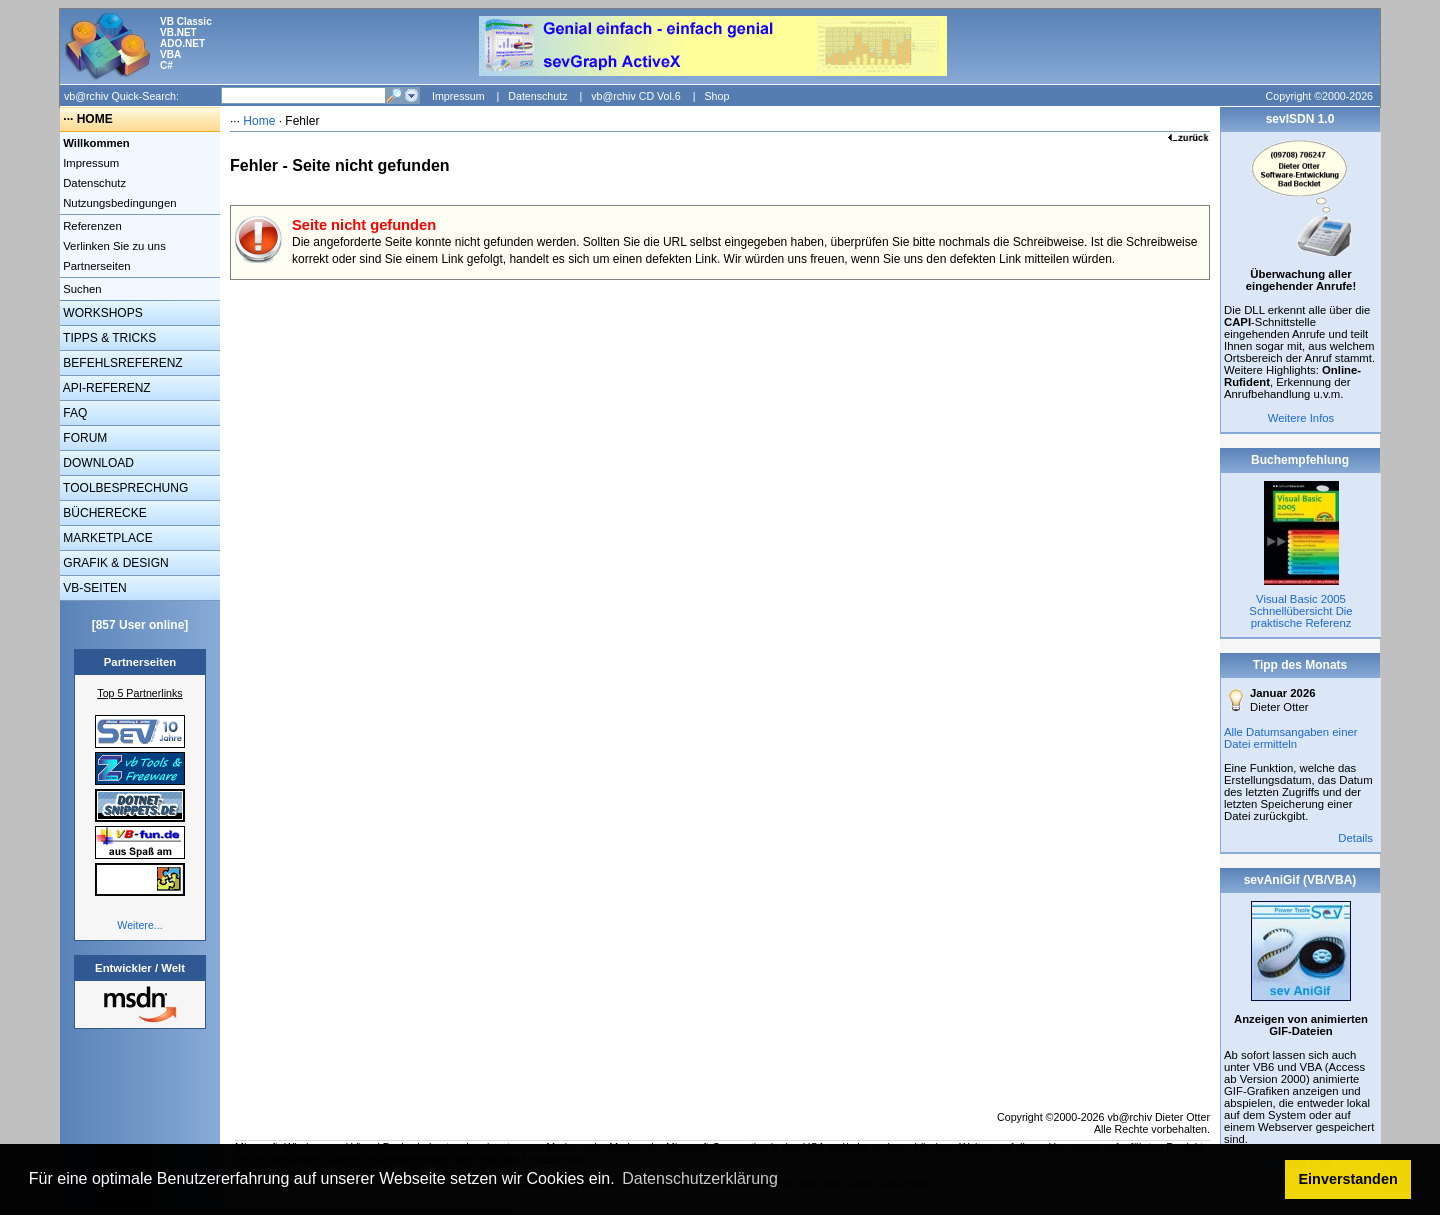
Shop (716, 96)
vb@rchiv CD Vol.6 (636, 96)
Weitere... (139, 925)
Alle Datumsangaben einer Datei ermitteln (1291, 738)
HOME (95, 119)
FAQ (73, 413)
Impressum (458, 96)
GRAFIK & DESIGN (114, 563)
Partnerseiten (95, 266)
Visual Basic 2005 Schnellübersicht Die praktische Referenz (1300, 611)
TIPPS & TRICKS (108, 338)
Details (1355, 838)
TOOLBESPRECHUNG (124, 488)
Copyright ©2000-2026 (1319, 96)
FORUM (83, 438)
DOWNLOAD (97, 463)
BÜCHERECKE (103, 513)
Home (259, 121)
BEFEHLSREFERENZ (121, 363)
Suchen (81, 289)
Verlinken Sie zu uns (113, 246)
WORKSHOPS (101, 313)
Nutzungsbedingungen (118, 203)
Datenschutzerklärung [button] (700, 1178)
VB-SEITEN (93, 588)
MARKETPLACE (106, 538)
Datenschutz (537, 96)
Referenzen (91, 226)
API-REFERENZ (105, 388)
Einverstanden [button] (1348, 1179)
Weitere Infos (1301, 418)
